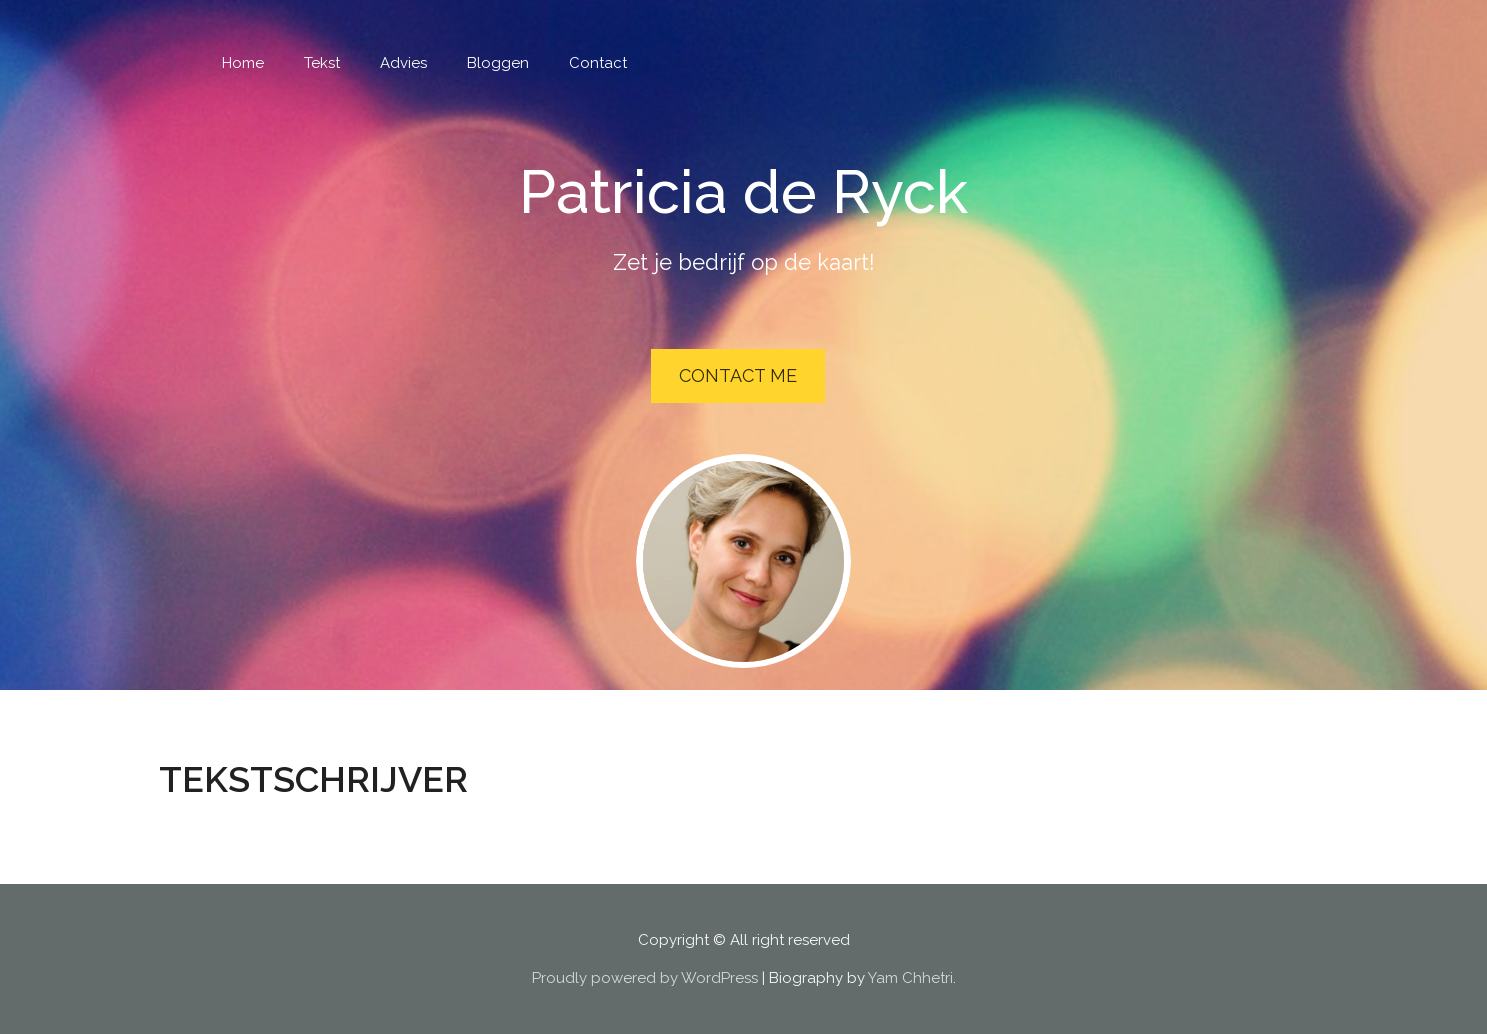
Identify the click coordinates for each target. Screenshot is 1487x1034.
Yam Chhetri (910, 978)
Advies (403, 63)
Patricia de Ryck (743, 192)
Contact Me (738, 375)
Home (243, 63)
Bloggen (498, 63)
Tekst (322, 63)
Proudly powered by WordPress (645, 978)
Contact (598, 63)
